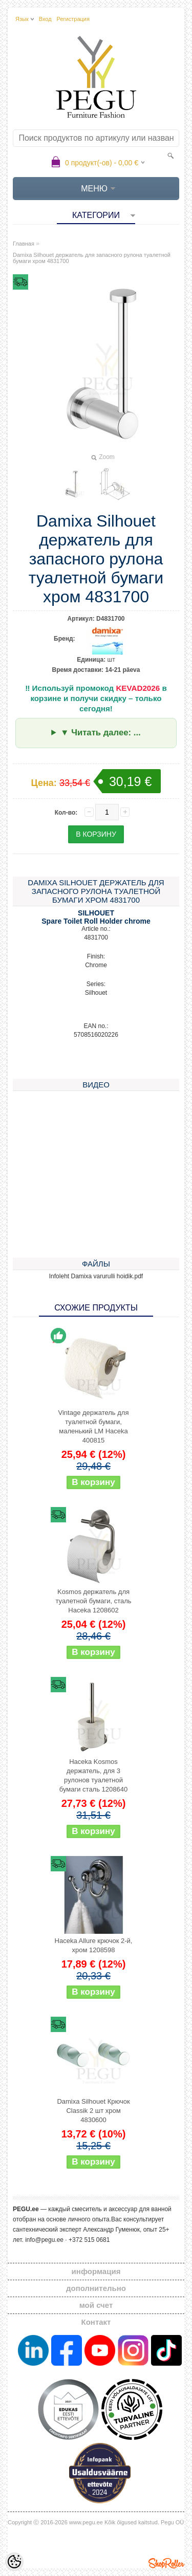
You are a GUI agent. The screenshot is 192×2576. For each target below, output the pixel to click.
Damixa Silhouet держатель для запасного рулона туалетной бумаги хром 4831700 (91, 258)
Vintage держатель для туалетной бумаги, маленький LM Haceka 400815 (93, 1426)
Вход (45, 19)
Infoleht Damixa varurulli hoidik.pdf (96, 1276)
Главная (23, 244)
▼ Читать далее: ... (100, 732)
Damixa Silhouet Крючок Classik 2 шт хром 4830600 (93, 2111)
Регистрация (73, 19)
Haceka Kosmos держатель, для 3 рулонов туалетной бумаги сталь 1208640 (93, 1775)
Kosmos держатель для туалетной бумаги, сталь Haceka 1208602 (93, 1601)
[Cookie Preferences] (14, 2561)
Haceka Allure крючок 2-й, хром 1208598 (94, 1945)
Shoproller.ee (166, 2563)
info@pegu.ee (44, 2239)
